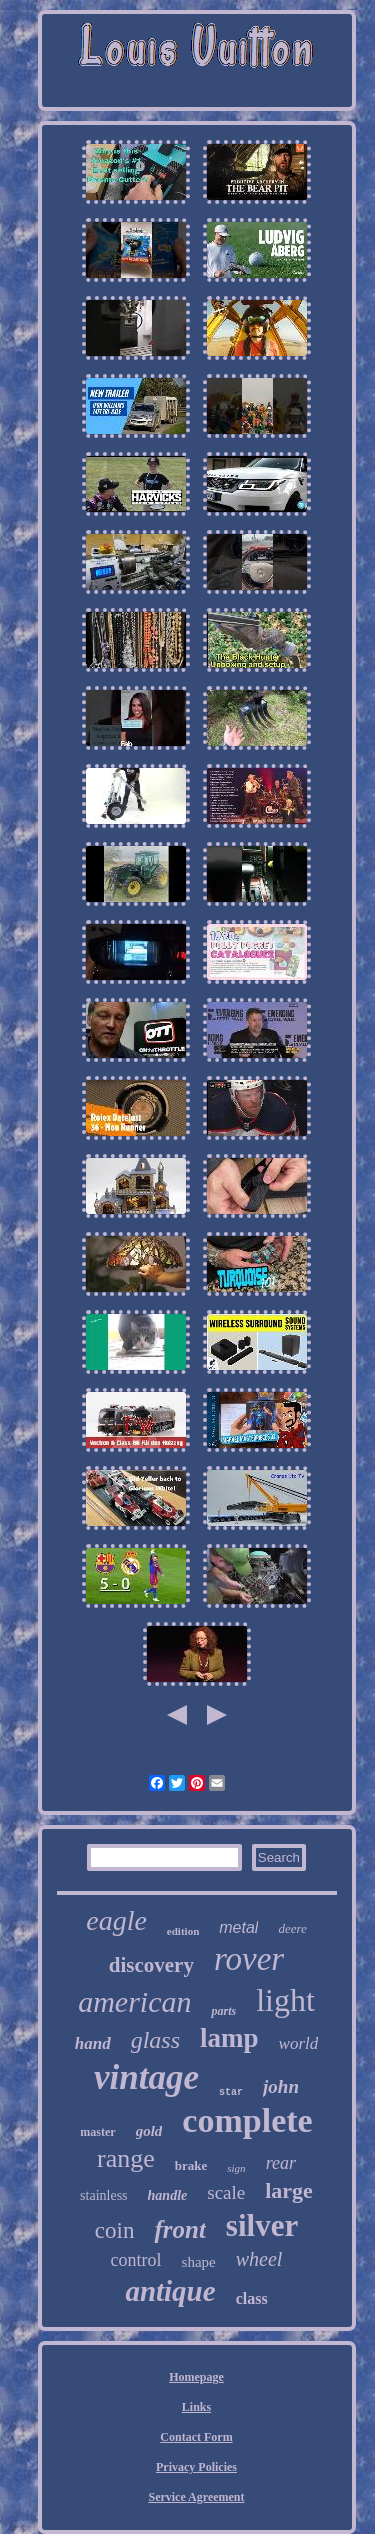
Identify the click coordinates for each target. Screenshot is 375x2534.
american (134, 2001)
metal (238, 1927)
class (252, 2298)
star (231, 2092)
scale (226, 2192)
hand (93, 2043)
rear (281, 2163)
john (281, 2086)
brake (191, 2165)
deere (292, 1928)
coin (115, 2230)
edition (183, 1931)
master (97, 2132)
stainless (103, 2195)
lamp (229, 2038)
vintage (146, 2077)
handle (168, 2195)
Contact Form (196, 2437)
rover (249, 1959)
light (285, 2000)
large (289, 2190)
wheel (259, 2259)
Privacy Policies (196, 2467)
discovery (151, 1965)
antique (170, 2291)
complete (247, 2120)
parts (223, 2011)
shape (199, 2262)
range (126, 2158)
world (299, 2043)
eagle (116, 1920)
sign (236, 2168)
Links (196, 2407)
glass (155, 2040)
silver (262, 2225)
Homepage (196, 2377)
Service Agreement (196, 2497)
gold (149, 2131)
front (179, 2229)
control (136, 2260)
